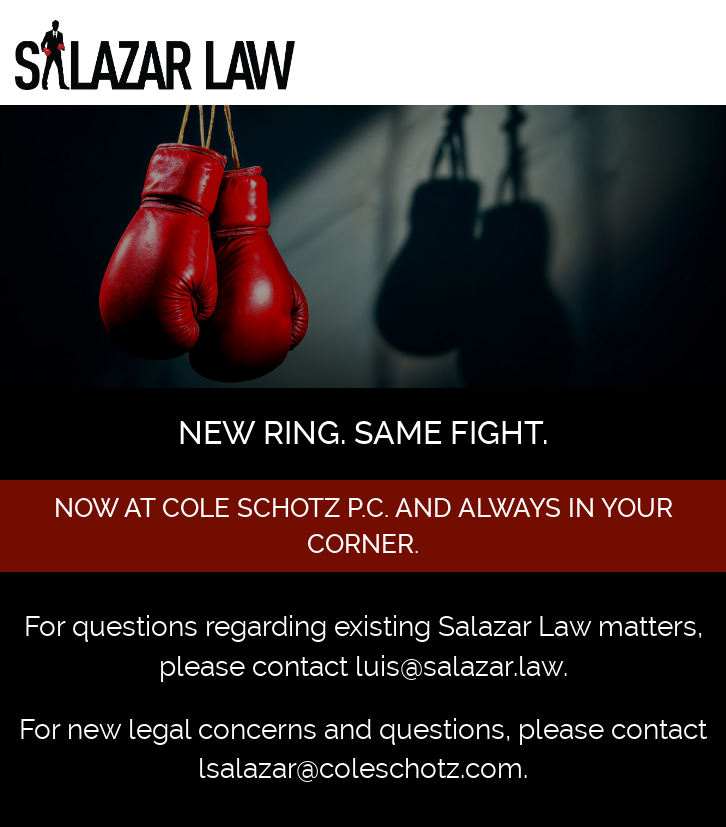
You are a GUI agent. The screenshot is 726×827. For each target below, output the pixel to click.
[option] (363, 339)
